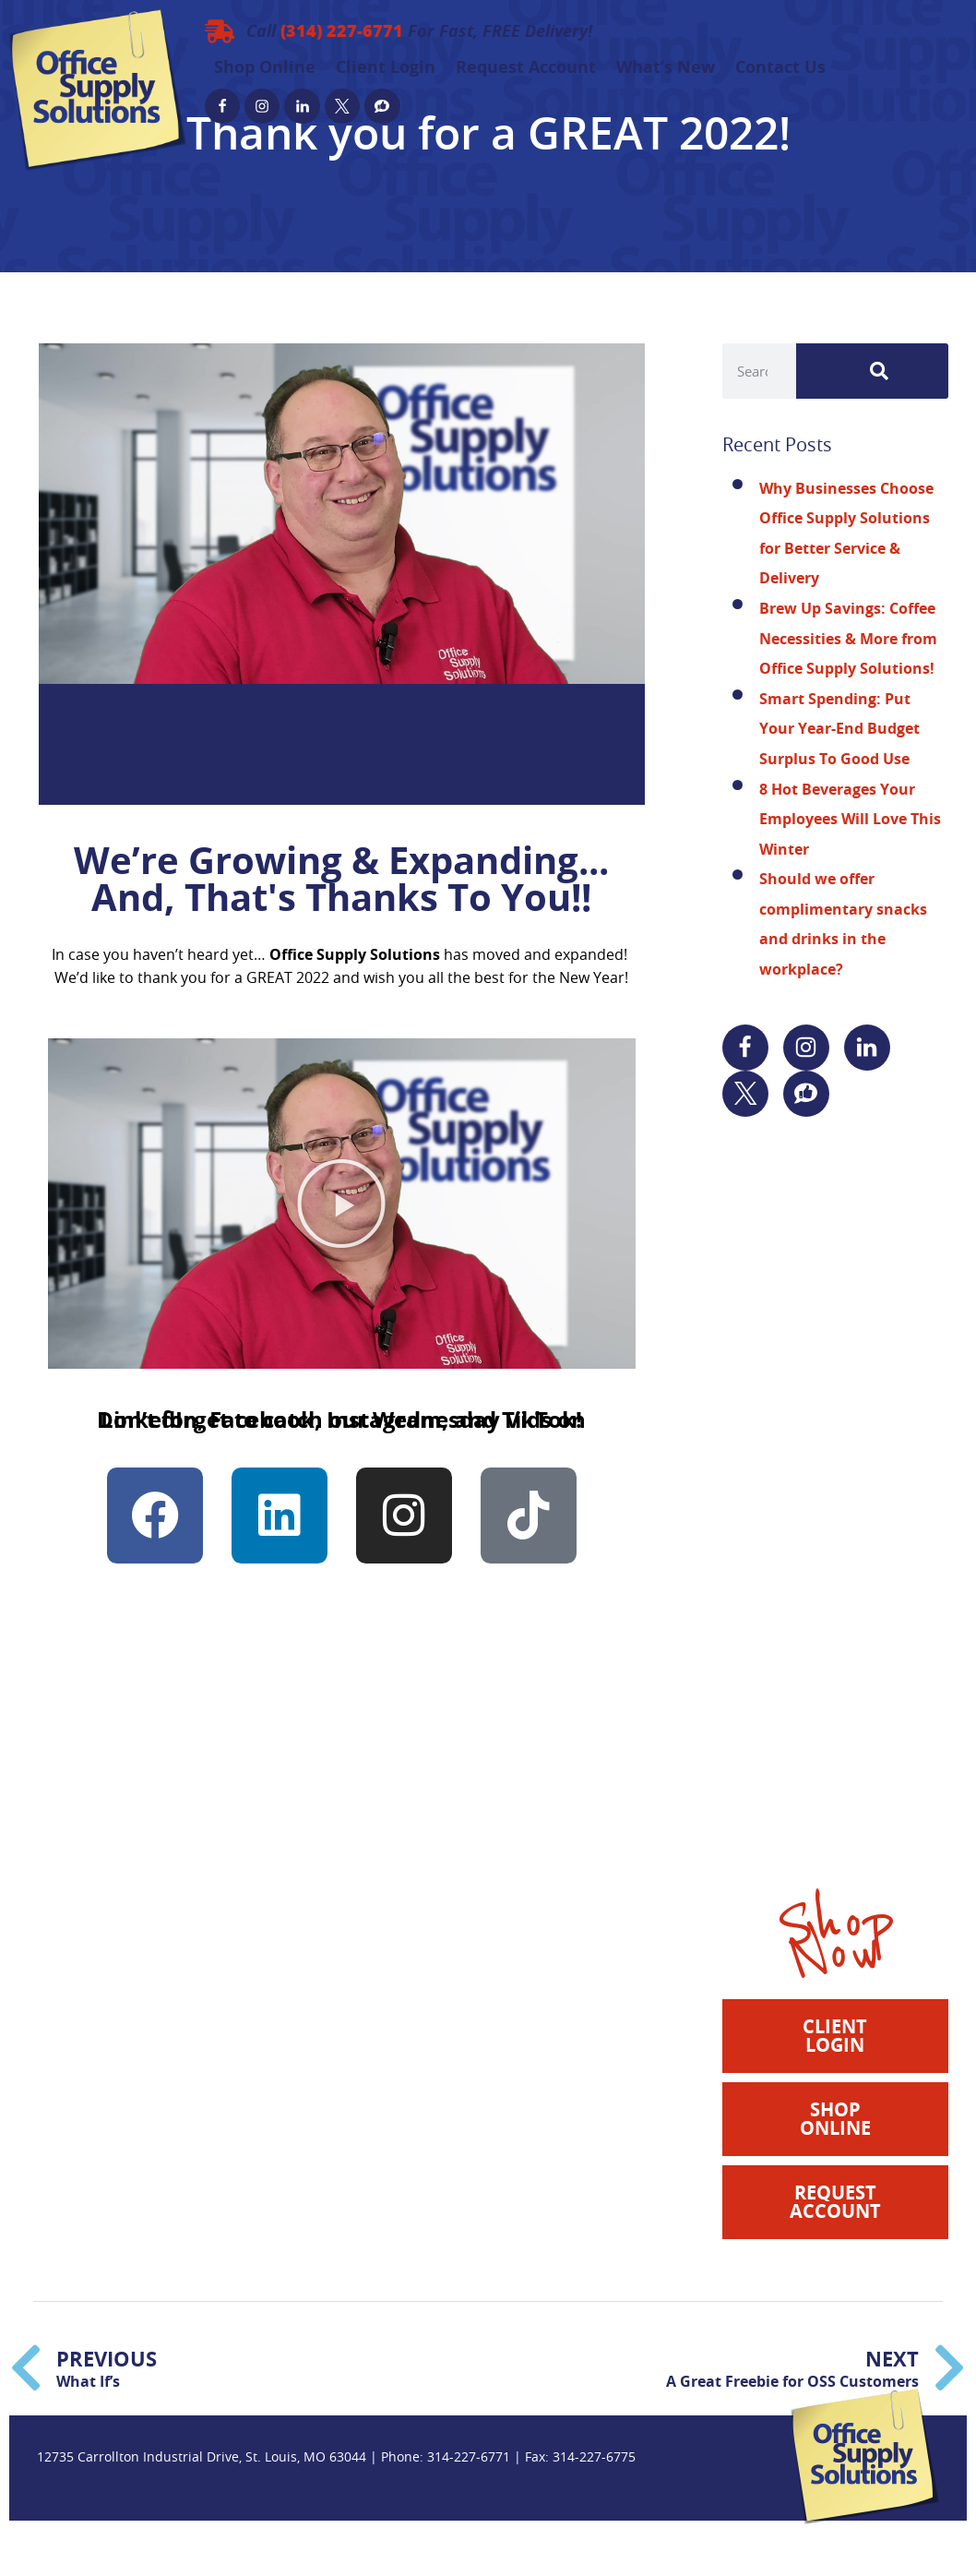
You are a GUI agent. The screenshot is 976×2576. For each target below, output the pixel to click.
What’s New (665, 66)
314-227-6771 (468, 2456)
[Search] (871, 371)
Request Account (526, 66)
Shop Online (264, 66)
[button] (341, 1203)
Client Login (385, 66)
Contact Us (780, 66)
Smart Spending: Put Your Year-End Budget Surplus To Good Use (839, 729)
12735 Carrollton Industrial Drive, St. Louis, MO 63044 (201, 2456)
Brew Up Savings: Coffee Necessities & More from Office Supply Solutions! (848, 638)
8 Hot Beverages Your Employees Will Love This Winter (850, 819)
